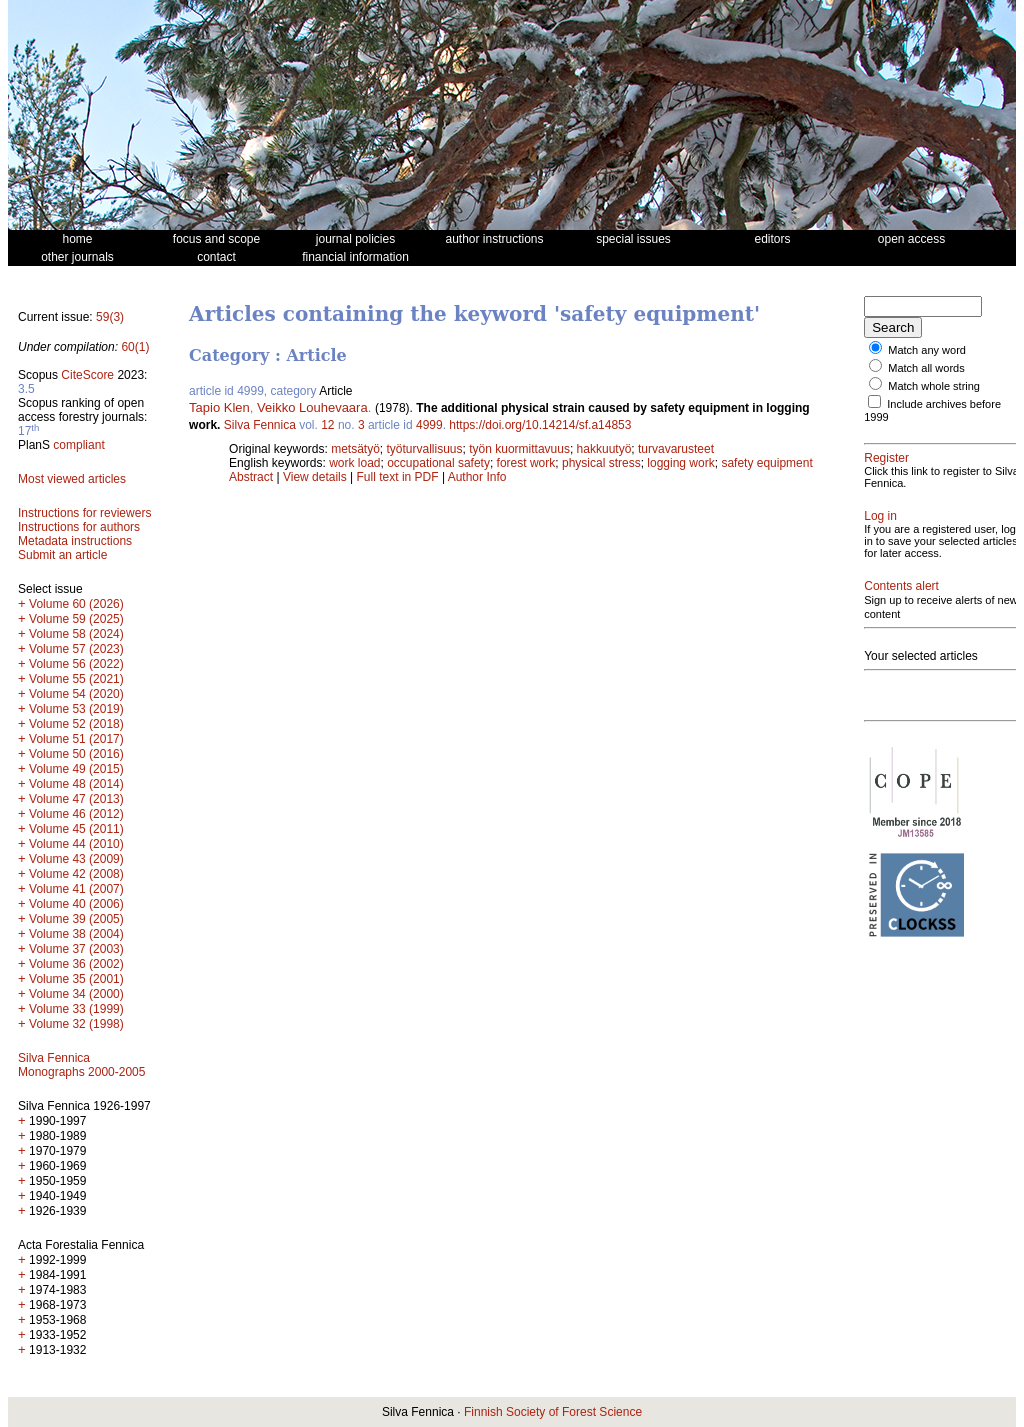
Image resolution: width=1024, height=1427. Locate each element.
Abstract (251, 477)
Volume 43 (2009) (76, 859)
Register (886, 458)
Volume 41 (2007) (76, 889)
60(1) (135, 347)
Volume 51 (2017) (76, 739)
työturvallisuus (425, 449)
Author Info (477, 477)
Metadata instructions (75, 541)
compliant (78, 445)
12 (327, 425)
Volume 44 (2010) (76, 844)
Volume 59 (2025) (76, 619)
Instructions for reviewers (84, 513)
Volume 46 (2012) (76, 814)
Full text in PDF (398, 477)
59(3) (110, 317)
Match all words (926, 368)
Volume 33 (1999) (76, 1009)
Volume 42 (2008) (76, 874)
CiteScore (87, 375)
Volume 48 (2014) (76, 784)
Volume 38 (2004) (76, 934)
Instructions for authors (79, 527)
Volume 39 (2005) (76, 919)
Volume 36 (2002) (76, 964)
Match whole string (934, 386)
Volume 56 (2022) (76, 664)
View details (316, 477)
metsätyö (355, 449)
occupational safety (438, 463)
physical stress (601, 463)
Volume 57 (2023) (76, 649)
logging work (680, 463)
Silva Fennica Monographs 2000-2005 (81, 1065)
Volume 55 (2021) (76, 679)
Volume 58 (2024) (76, 634)
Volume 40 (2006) (76, 904)
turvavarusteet (676, 449)
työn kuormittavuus (519, 449)
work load (354, 463)
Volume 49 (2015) (76, 769)
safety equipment (766, 463)
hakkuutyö (604, 449)
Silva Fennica (260, 425)
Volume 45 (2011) (76, 829)
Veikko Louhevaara (312, 407)
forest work (526, 463)
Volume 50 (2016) (76, 754)
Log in (880, 516)
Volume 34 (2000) (76, 994)
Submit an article (62, 555)
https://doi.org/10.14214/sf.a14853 (540, 425)
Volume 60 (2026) (76, 604)
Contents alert (901, 586)
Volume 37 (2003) (76, 949)
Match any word (927, 350)
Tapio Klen (219, 407)
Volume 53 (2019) (76, 709)
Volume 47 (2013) (76, 799)
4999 (429, 425)
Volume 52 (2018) (76, 724)
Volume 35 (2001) (76, 979)
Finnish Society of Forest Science (553, 1412)
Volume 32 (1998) (76, 1024)
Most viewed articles (72, 479)
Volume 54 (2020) (76, 694)
